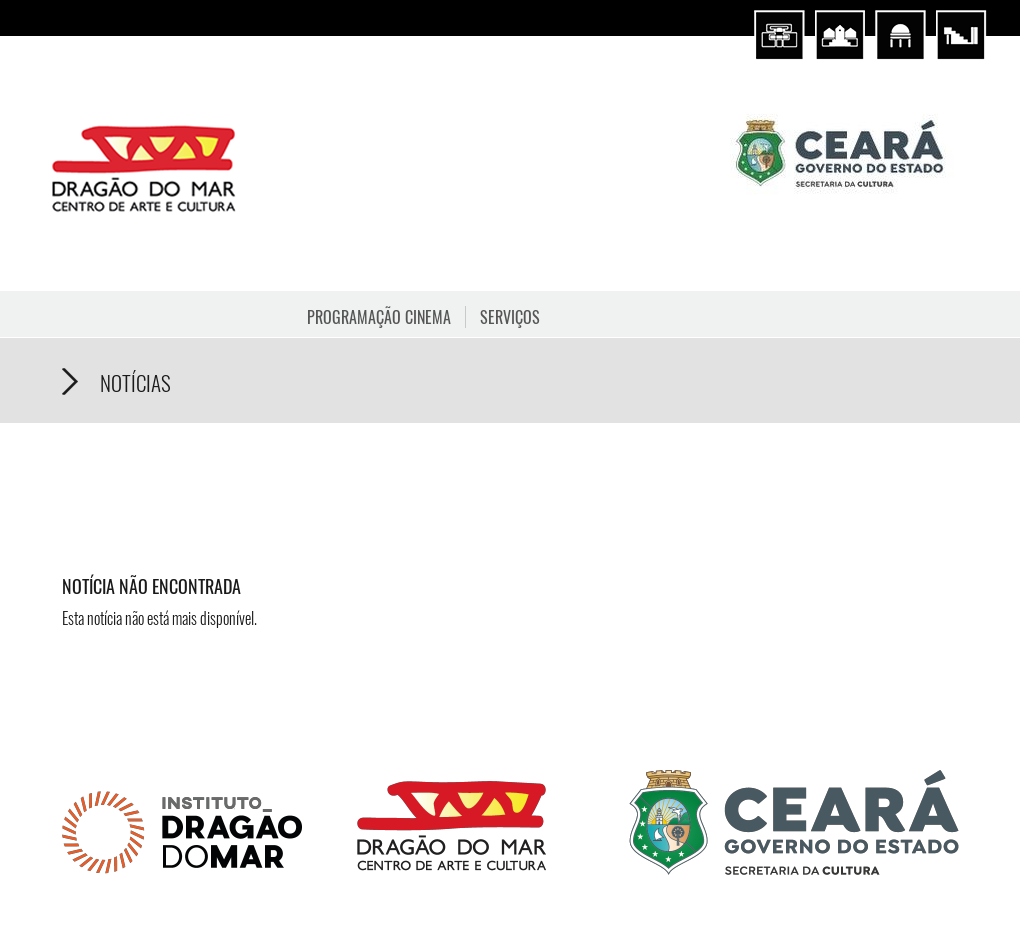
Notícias (135, 382)
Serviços (510, 317)
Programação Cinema (379, 317)
